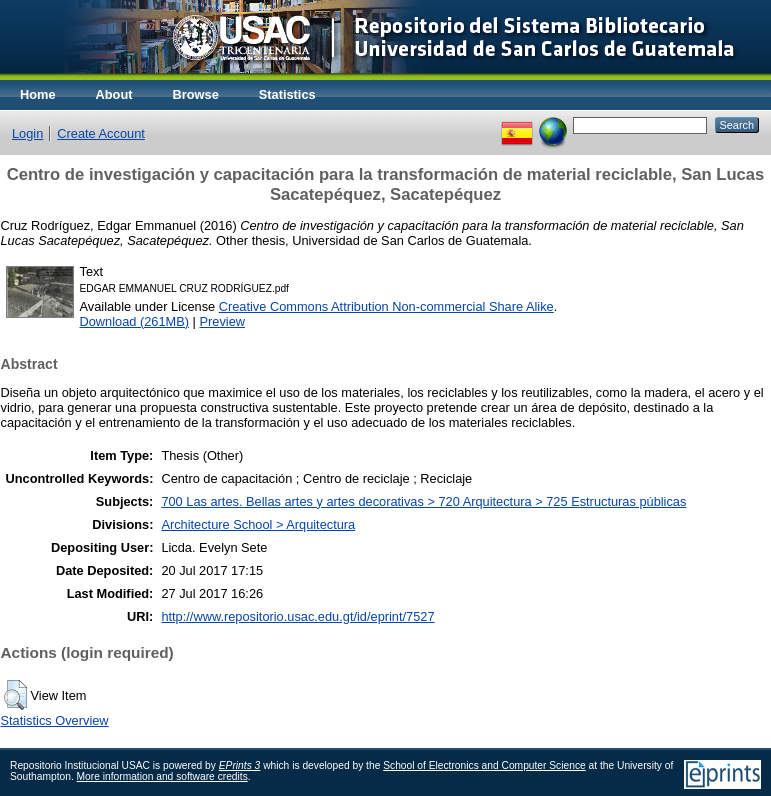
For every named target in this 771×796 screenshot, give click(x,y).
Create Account (101, 133)
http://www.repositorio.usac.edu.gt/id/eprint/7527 (297, 616)
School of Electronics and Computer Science (484, 765)
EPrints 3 (240, 765)
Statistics (287, 94)
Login (27, 133)
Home (38, 94)
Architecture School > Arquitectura (258, 524)
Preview (222, 321)
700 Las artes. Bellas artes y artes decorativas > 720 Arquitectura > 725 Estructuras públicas (423, 501)
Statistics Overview (55, 720)
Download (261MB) (135, 321)
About (114, 94)
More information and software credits (162, 776)
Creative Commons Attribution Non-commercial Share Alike (386, 306)
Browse (196, 94)
